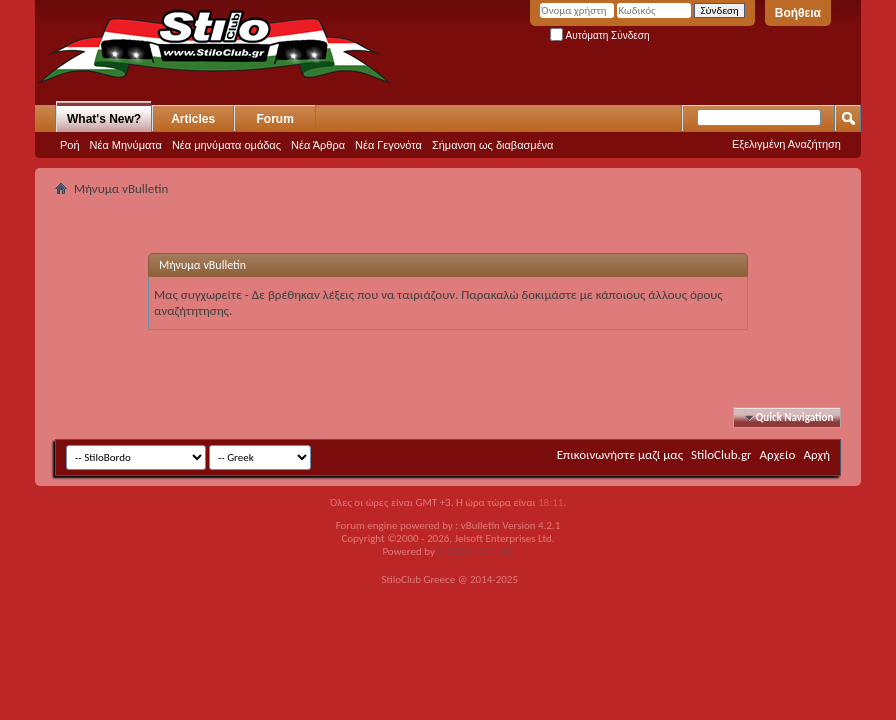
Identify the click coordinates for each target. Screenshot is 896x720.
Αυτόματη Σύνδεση (599, 35)
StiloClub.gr (721, 454)
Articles (193, 119)
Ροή (70, 145)
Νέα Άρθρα (318, 145)
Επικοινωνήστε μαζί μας (620, 454)
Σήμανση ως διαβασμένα (493, 145)
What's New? (104, 119)
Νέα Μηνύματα (126, 145)
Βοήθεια (798, 13)
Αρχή (816, 454)
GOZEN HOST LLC (476, 551)
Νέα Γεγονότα (388, 145)
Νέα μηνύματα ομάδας (226, 145)
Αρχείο (778, 454)
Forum (275, 119)
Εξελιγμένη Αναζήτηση (786, 144)
